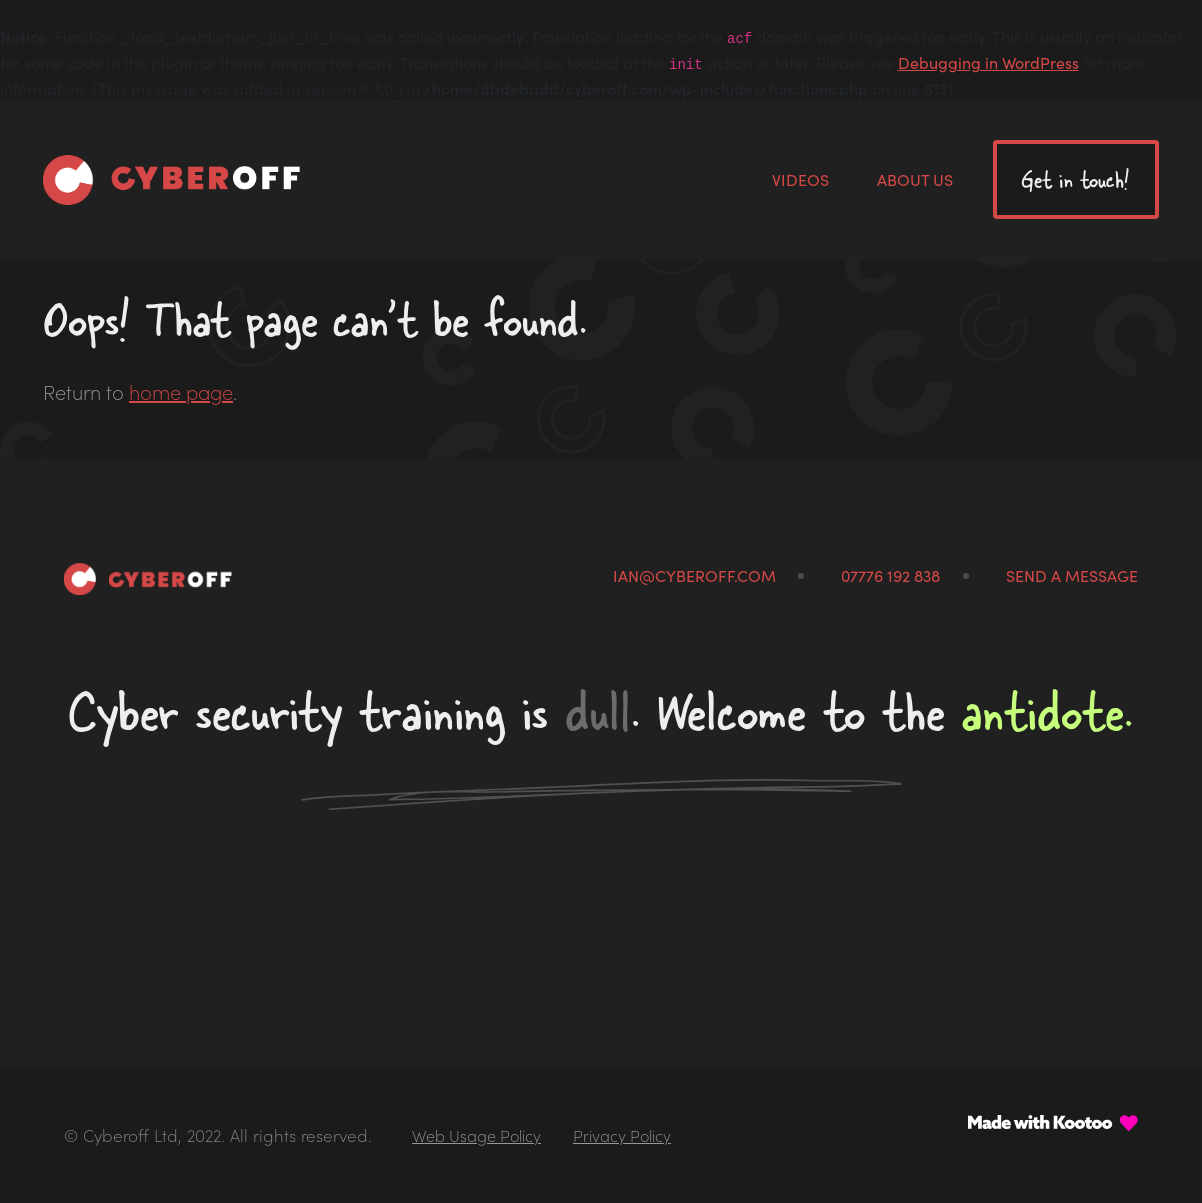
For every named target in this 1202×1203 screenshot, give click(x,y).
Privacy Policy (622, 1135)
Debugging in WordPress (988, 62)
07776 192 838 (890, 575)
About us (915, 179)
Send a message (1072, 575)
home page (181, 391)
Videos (800, 179)
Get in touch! (1075, 179)
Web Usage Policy (476, 1135)
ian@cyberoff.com (694, 575)
